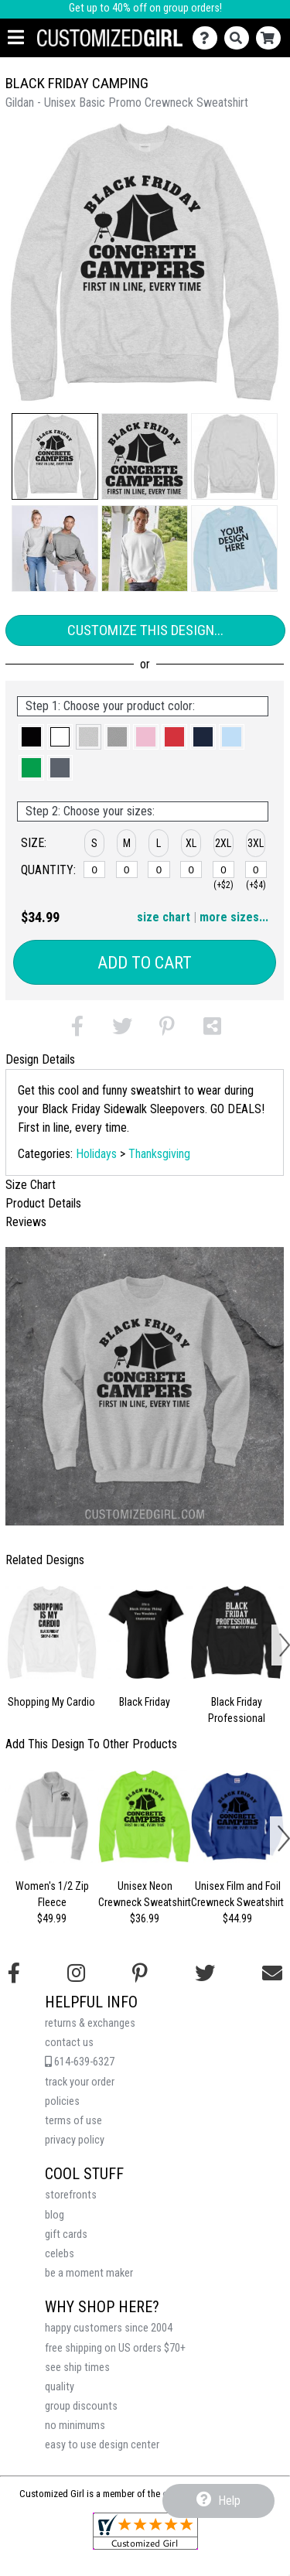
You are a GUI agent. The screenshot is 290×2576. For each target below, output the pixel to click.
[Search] (240, 38)
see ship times (77, 2367)
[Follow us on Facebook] (14, 1973)
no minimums (75, 2425)
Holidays (96, 1153)
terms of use (73, 2120)
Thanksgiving (159, 1153)
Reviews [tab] (25, 1222)
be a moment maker (89, 2273)
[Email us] (272, 1973)
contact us (69, 2042)
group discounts (81, 2406)
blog (54, 2215)
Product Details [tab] (43, 1203)
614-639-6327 (79, 2062)
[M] (127, 869)
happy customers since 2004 (108, 2328)
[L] (158, 869)
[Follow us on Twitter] (205, 1973)
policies (62, 2101)
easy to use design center (102, 2444)
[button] (54, 456)
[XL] (191, 869)
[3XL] (256, 869)
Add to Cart (144, 962)
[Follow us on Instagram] (76, 1973)
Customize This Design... (145, 630)
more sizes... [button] (234, 917)
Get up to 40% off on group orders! (145, 8)
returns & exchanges (90, 2023)
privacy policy (74, 2140)
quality (59, 2386)
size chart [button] (163, 917)
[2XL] (223, 869)
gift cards (66, 2234)
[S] (94, 869)
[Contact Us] (208, 38)
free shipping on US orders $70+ (115, 2348)
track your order (79, 2082)
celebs (59, 2253)
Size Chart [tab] (30, 1184)
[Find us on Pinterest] (140, 1973)
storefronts (71, 2195)
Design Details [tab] (40, 1059)
